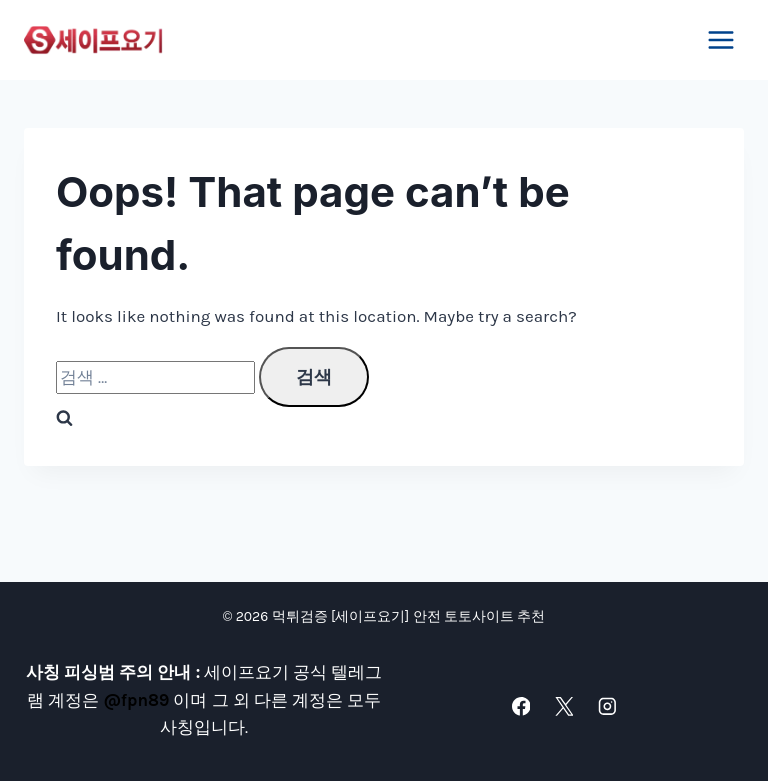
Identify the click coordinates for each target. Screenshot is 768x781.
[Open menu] (720, 39)
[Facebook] (520, 706)
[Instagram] (606, 706)
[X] (563, 706)
